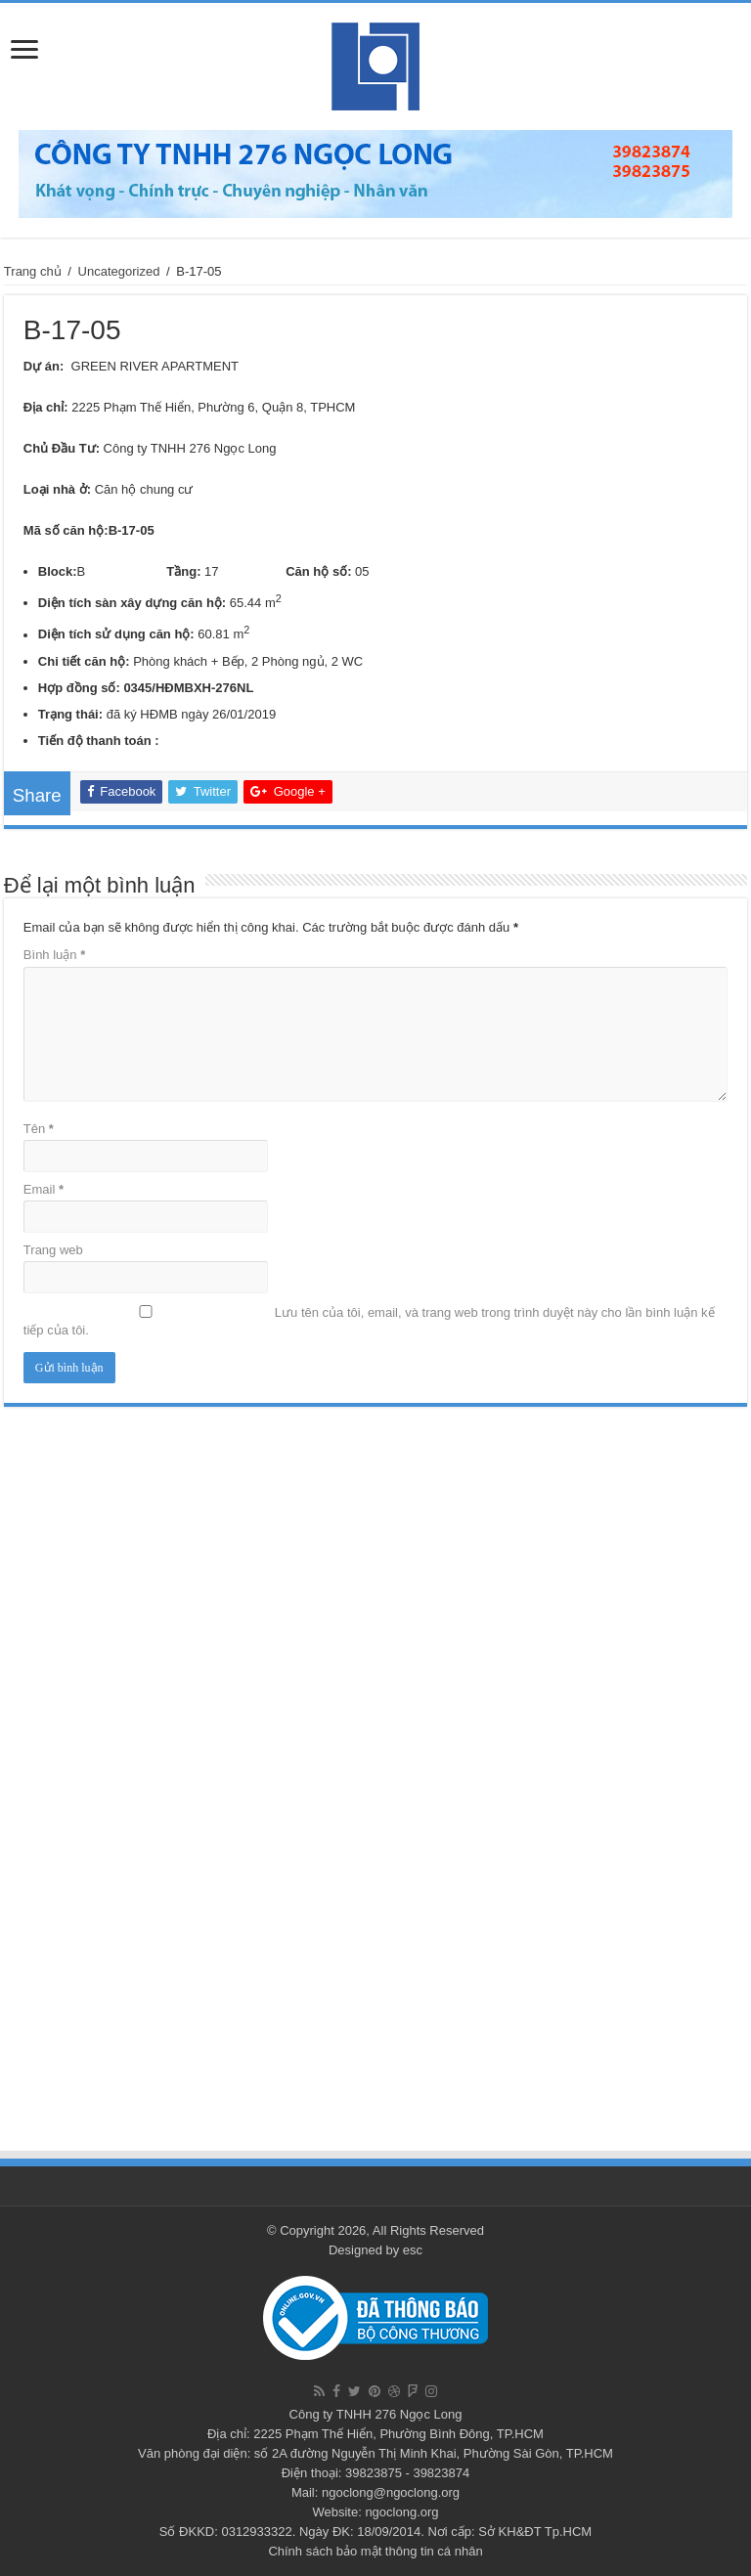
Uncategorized (119, 271)
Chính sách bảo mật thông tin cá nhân (375, 2551)
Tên (38, 1128)
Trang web (53, 1250)
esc (412, 2250)
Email (43, 1189)
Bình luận (54, 954)
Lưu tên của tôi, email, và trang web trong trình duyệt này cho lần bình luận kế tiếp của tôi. (369, 1321)
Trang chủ (33, 271)
